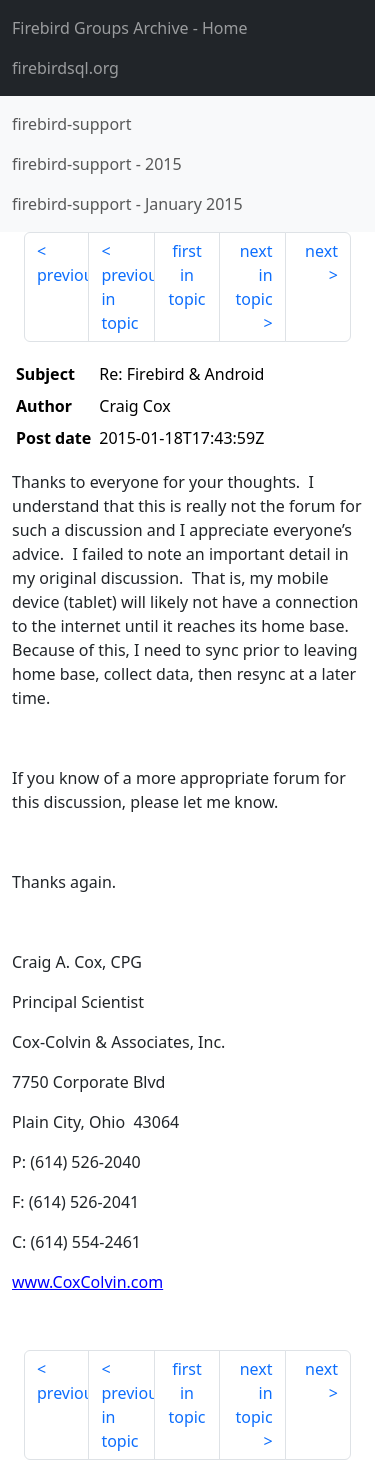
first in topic (186, 275)
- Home (130, 28)
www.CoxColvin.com (87, 1282)
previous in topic (127, 299)
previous (63, 275)
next (321, 251)
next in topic (253, 275)
